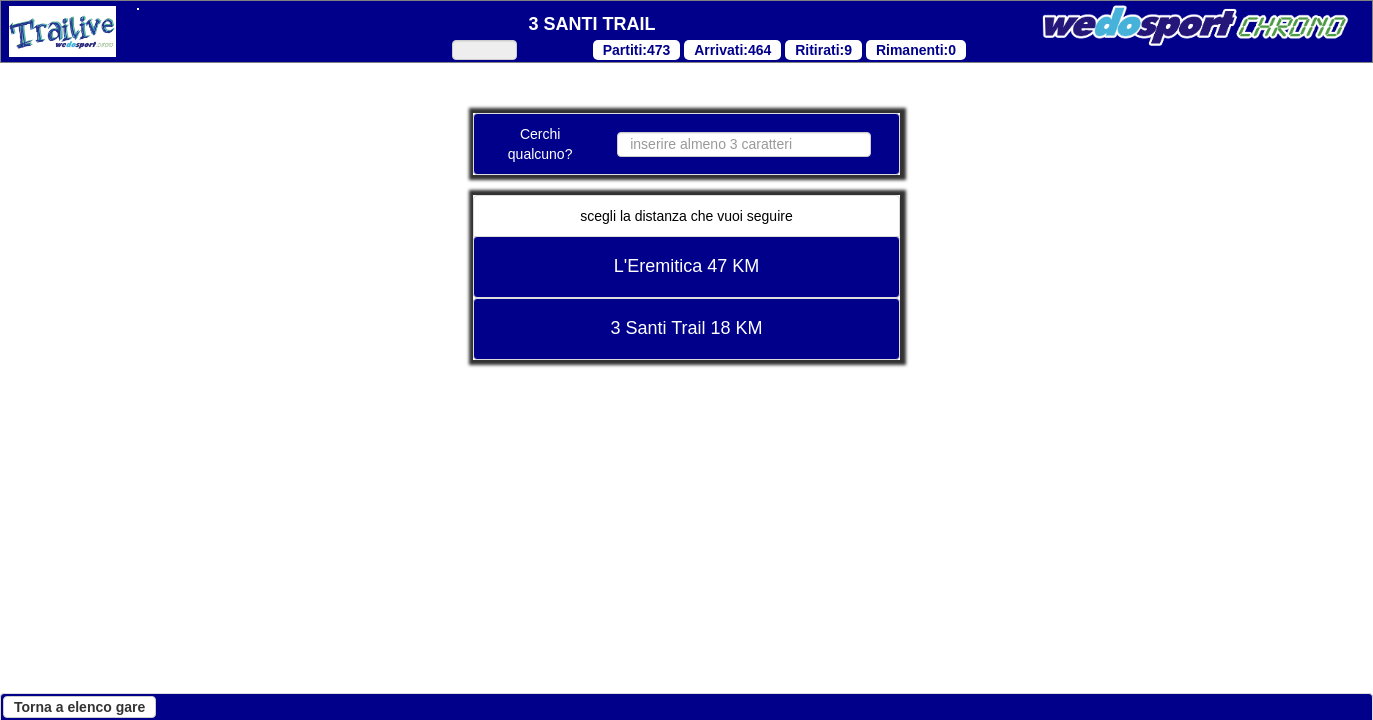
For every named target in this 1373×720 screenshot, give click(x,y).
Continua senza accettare (237, 676)
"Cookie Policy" (533, 439)
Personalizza (527, 676)
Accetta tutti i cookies (712, 676)
